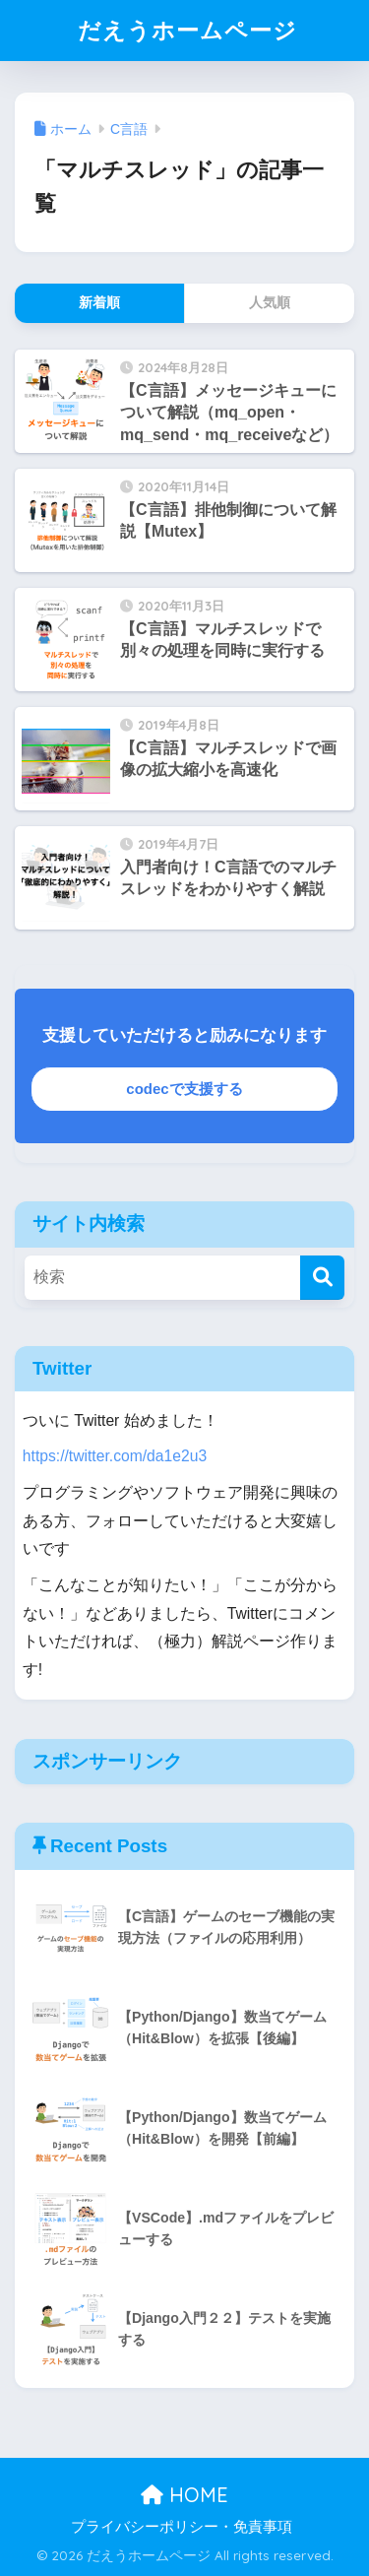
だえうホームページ (187, 30)
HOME (184, 2494)
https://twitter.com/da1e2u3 (115, 1456)
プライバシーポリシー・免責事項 (181, 2527)
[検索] (322, 1278)
